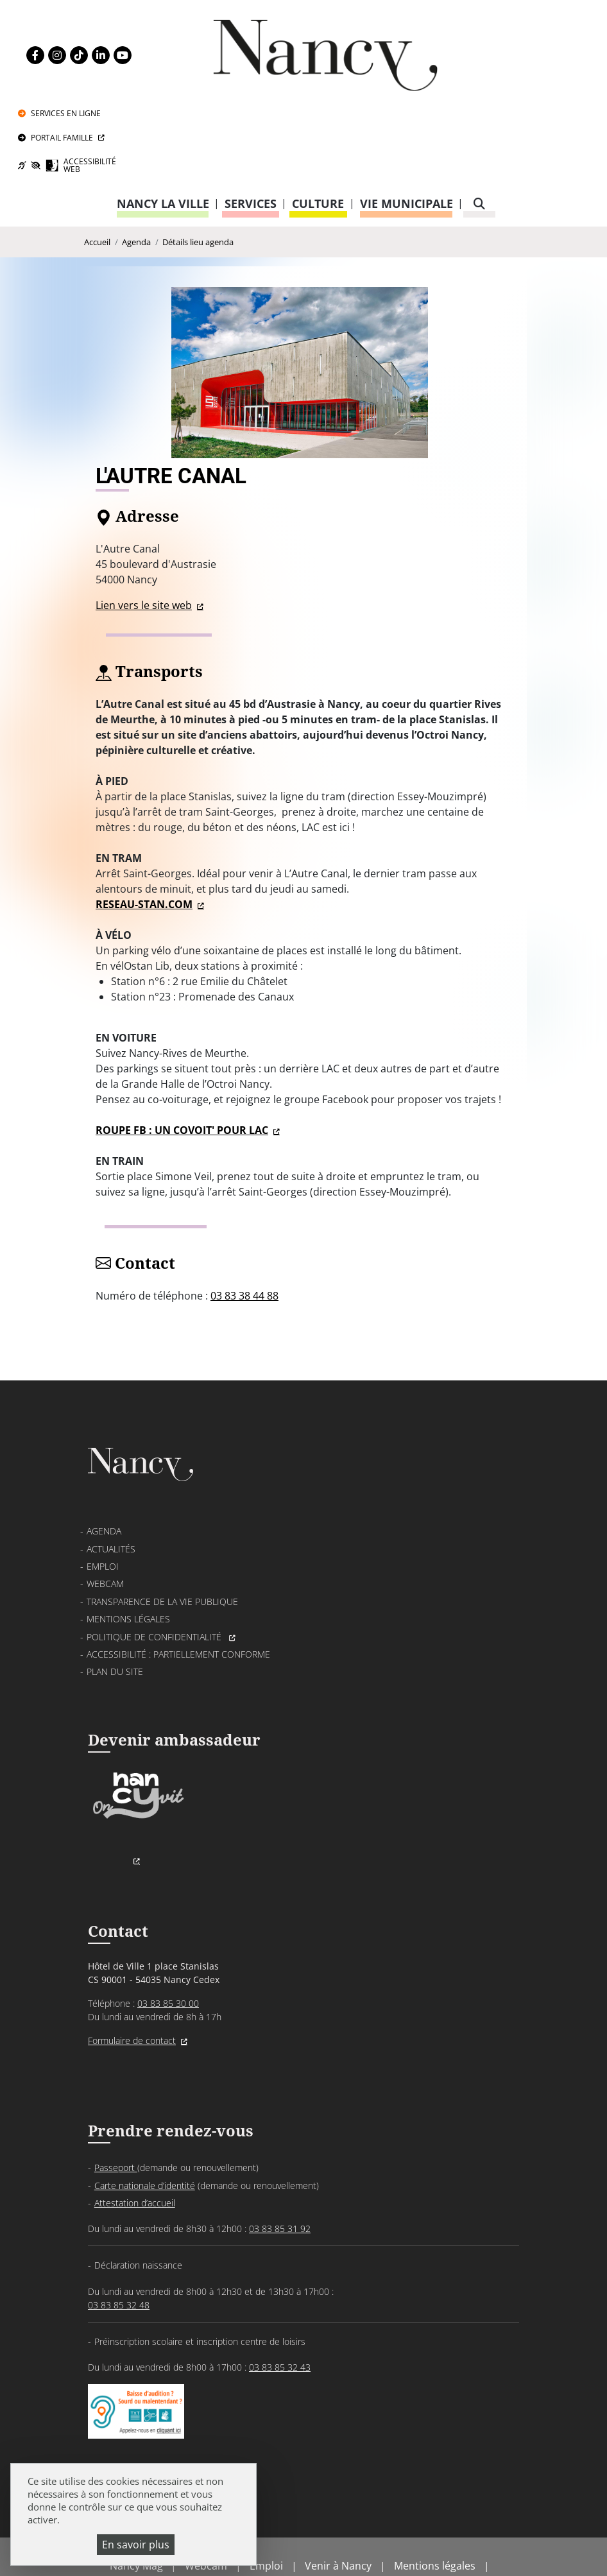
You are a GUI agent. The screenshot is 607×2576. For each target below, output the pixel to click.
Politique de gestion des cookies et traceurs (332, 2531)
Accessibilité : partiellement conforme (178, 1582)
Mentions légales (128, 1546)
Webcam (105, 1511)
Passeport (115, 2098)
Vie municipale (406, 124)
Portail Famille (511, 52)
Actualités (111, 1476)
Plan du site (115, 1599)
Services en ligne (515, 24)
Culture (318, 124)
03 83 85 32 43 (280, 2297)
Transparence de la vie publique (162, 1528)
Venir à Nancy (338, 2500)
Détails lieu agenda (198, 163)
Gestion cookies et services (303, 2547)
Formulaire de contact (132, 1970)
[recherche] (479, 125)
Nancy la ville (163, 124)
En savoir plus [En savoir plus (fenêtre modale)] (135, 2544)
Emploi (103, 1494)
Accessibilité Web (523, 84)
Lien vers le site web (144, 528)
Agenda (136, 163)
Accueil (97, 163)
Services (251, 124)
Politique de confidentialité (155, 1564)
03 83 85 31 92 (280, 2159)
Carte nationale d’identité (144, 2115)
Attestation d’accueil (134, 2133)
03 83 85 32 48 (119, 2235)
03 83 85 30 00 (168, 1933)
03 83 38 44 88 (244, 1219)
